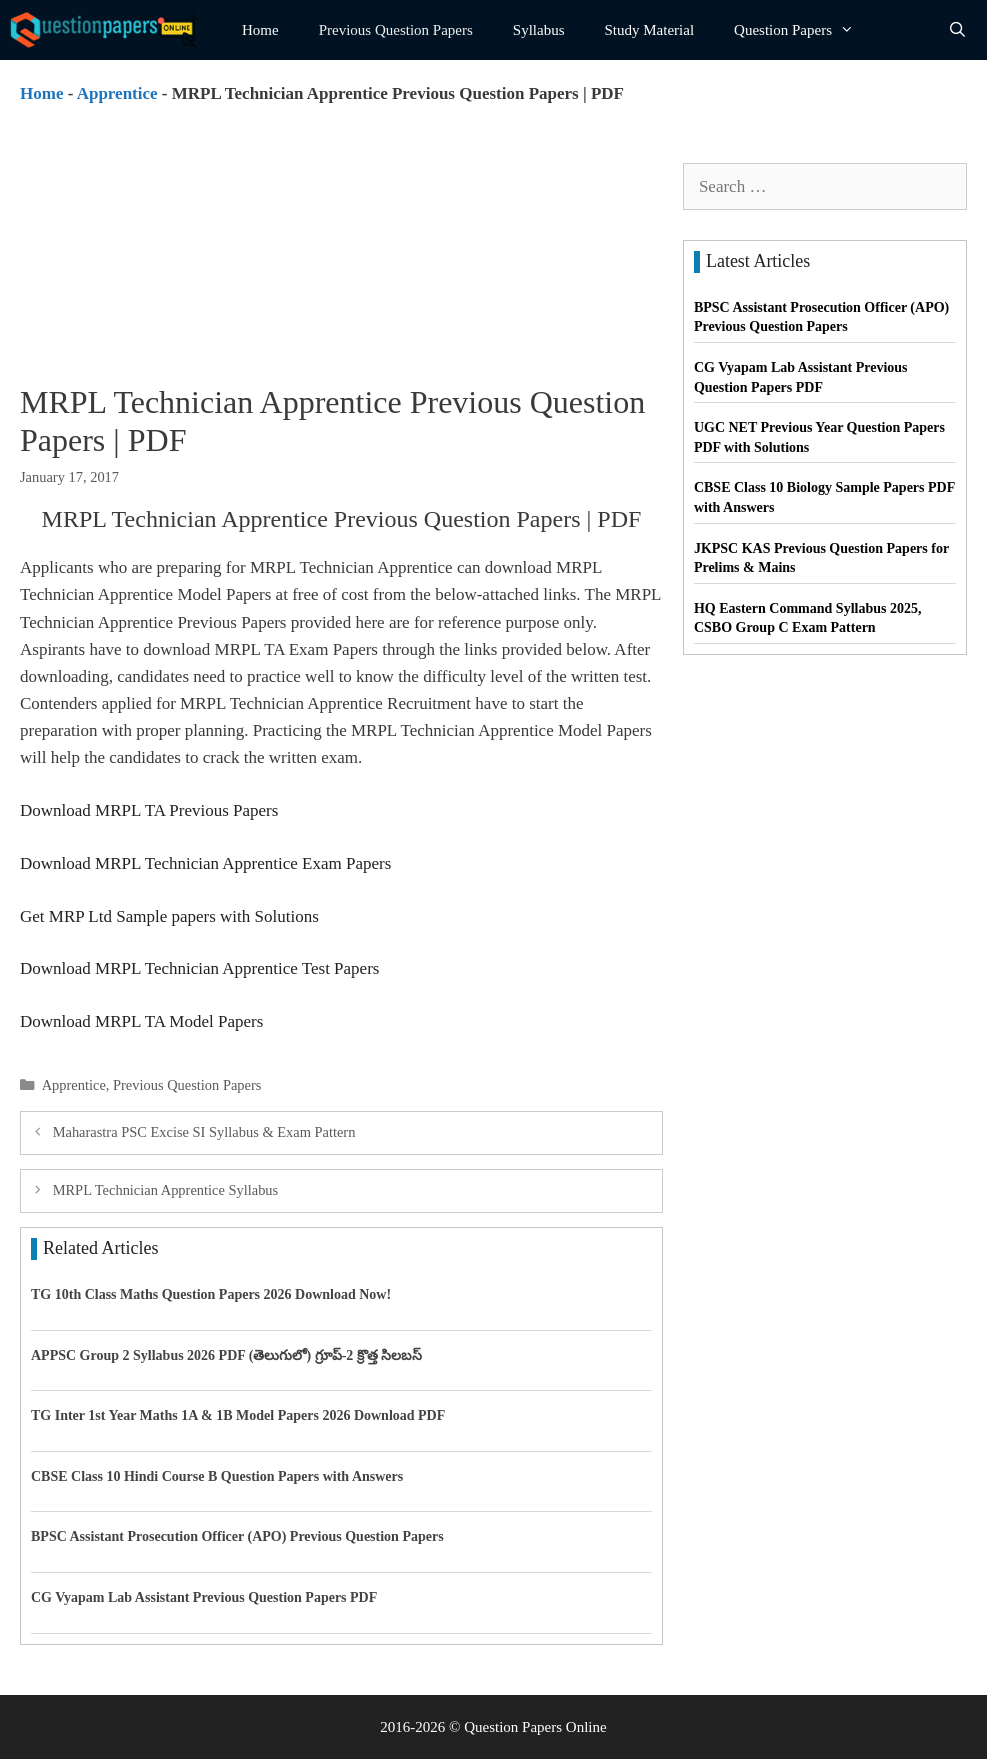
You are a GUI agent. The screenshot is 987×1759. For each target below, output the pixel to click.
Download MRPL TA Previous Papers (149, 810)
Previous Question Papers (396, 30)
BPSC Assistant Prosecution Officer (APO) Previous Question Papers (237, 1536)
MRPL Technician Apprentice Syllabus (166, 1190)
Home (260, 30)
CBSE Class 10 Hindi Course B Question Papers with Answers (217, 1476)
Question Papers (804, 30)
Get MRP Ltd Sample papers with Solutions (169, 916)
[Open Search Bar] (957, 30)
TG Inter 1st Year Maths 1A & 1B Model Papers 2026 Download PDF (238, 1415)
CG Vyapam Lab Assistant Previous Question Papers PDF (204, 1597)
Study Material (650, 30)
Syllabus (539, 30)
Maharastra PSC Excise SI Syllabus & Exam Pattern (204, 1132)
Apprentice (117, 93)
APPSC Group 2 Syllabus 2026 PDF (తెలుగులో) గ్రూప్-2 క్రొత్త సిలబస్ (226, 1355)
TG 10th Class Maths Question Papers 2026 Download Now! (211, 1294)
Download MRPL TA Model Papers (141, 1021)
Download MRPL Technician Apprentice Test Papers (199, 968)
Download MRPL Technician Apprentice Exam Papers (205, 863)
